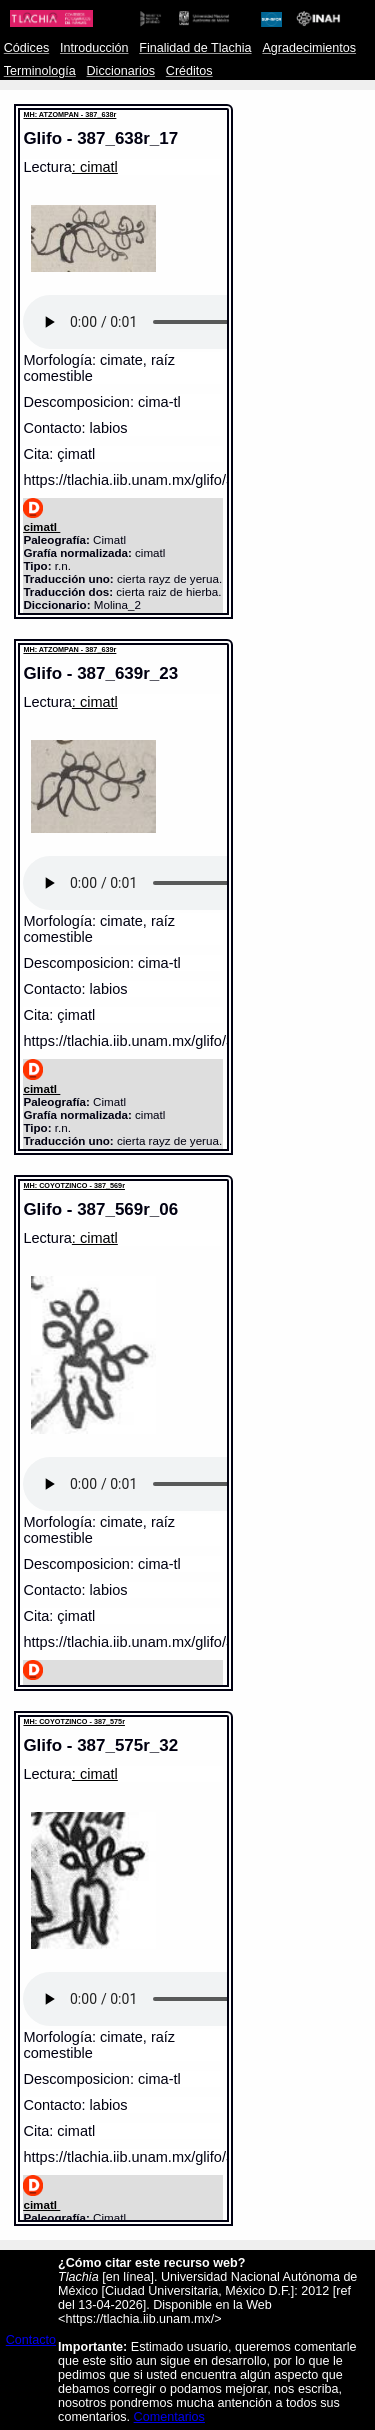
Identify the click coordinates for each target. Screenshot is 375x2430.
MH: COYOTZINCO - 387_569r (74, 1185)
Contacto (31, 2340)
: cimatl (95, 167)
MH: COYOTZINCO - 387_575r (74, 1721)
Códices (26, 48)
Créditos (189, 71)
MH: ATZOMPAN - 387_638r (69, 114)
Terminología (40, 71)
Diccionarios (121, 71)
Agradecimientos (309, 48)
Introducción (94, 48)
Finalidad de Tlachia (195, 48)
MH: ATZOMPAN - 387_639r (69, 649)
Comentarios (169, 2417)
